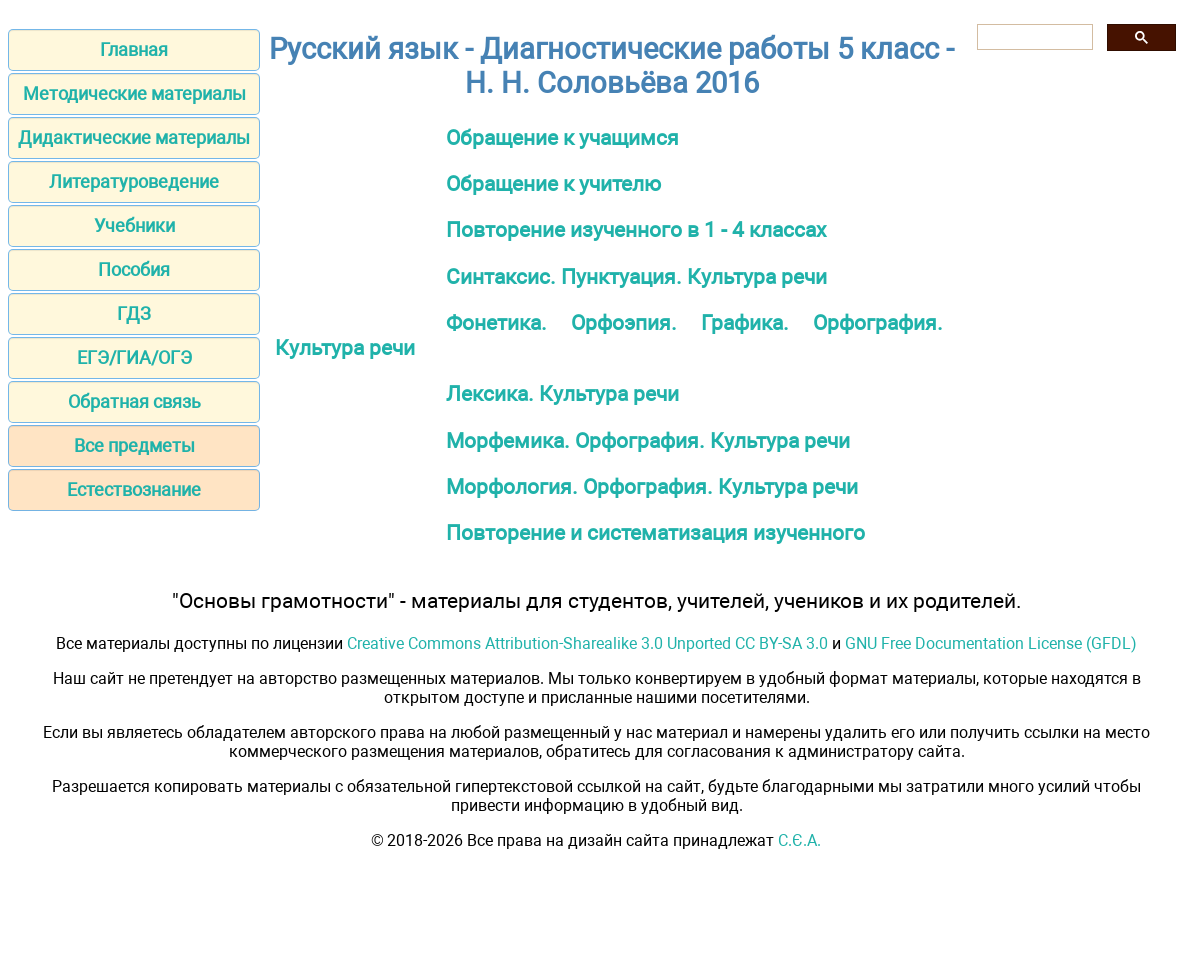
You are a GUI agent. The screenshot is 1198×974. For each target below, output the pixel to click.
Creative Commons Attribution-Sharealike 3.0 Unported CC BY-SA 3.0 (587, 643)
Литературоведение (134, 181)
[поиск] (1033, 37)
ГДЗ (134, 313)
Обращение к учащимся (562, 137)
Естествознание (134, 489)
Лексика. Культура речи (562, 393)
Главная (134, 49)
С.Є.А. (799, 840)
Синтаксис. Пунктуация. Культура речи (636, 276)
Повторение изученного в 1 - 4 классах (636, 229)
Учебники (134, 225)
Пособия (134, 269)
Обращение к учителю (553, 183)
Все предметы (134, 445)
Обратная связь (134, 401)
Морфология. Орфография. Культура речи (652, 486)
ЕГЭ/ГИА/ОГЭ (134, 357)
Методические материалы (134, 93)
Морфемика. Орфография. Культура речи (648, 440)
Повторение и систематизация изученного (655, 532)
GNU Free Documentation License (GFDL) (991, 643)
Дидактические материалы (134, 137)
